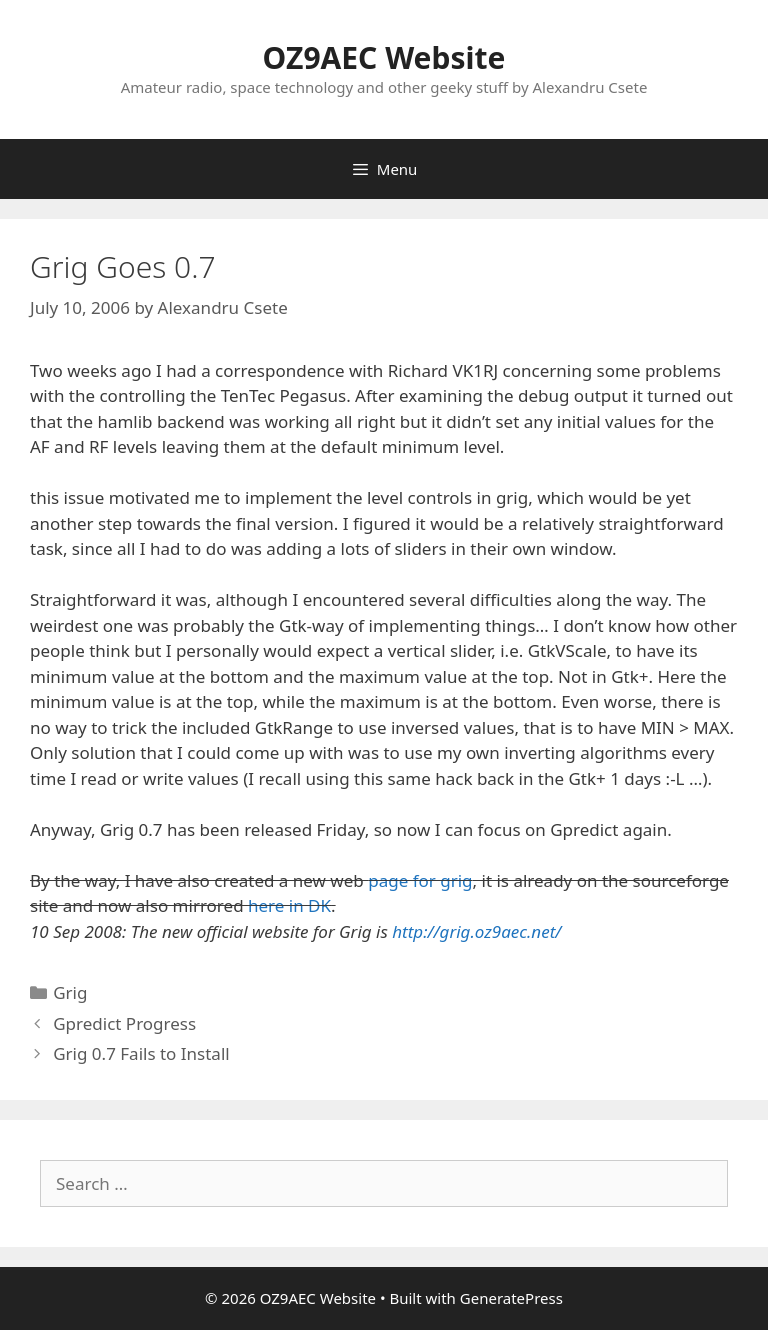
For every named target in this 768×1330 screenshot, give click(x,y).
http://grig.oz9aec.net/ (476, 931)
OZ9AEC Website (384, 57)
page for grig (420, 880)
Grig (70, 992)
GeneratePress (511, 1298)
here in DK (289, 905)
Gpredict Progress (124, 1023)
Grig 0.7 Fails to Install (141, 1053)
